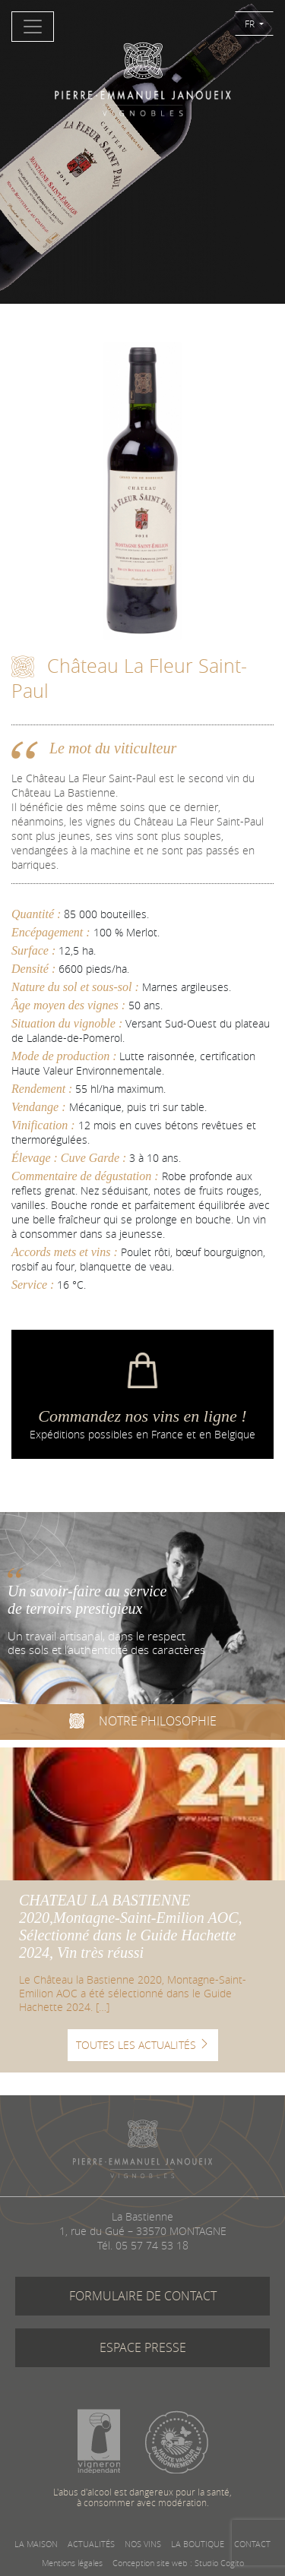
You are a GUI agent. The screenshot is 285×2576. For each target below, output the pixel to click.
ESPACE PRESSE (143, 2347)
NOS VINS (143, 2543)
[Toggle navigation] (32, 26)
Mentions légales (72, 2562)
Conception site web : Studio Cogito (178, 2562)
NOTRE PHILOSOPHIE (143, 1723)
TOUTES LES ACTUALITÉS (143, 2045)
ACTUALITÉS (91, 2543)
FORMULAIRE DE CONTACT (143, 2295)
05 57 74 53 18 (152, 2245)
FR (251, 23)
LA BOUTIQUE (197, 2543)
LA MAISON (36, 2543)
